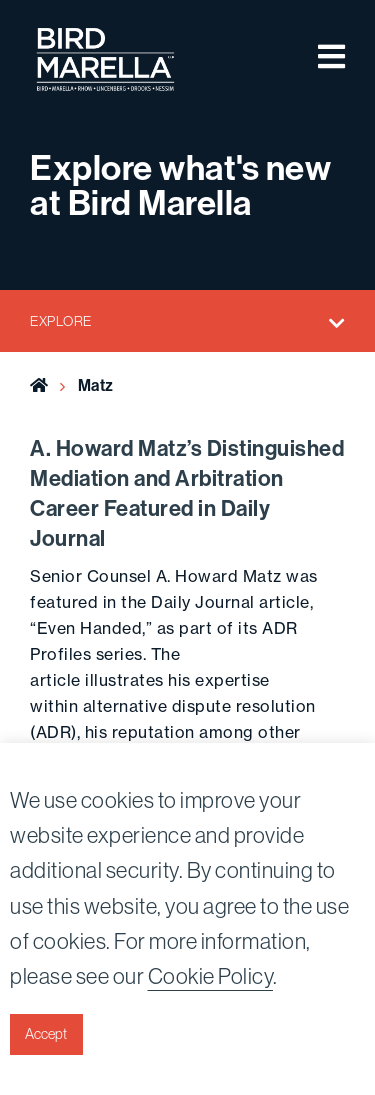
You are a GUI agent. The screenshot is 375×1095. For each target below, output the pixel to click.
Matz (96, 385)
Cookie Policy (211, 976)
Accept (46, 1034)
